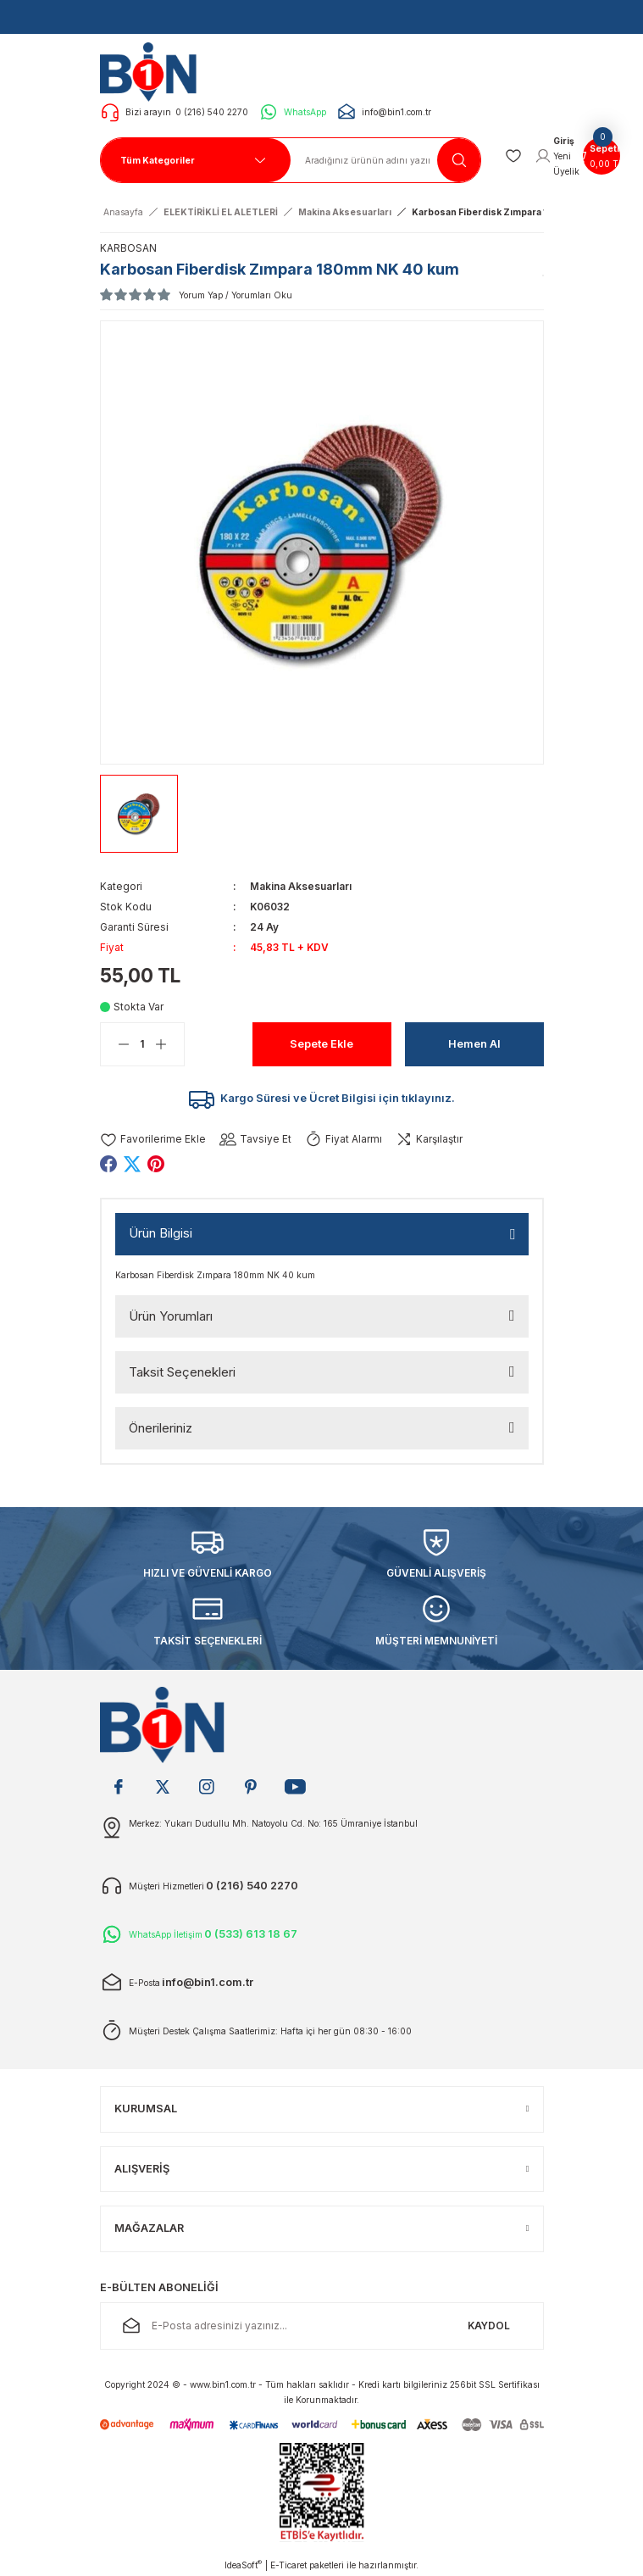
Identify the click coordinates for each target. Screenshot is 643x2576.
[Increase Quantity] (169, 1044)
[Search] (385, 160)
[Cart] (601, 156)
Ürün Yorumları (171, 1316)
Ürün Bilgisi (160, 1233)
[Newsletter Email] (322, 2326)
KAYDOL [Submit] (489, 2325)
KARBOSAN (128, 248)
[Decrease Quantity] (115, 1044)
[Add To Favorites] (153, 1140)
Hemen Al (474, 1044)
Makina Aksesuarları (301, 886)
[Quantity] (142, 1044)
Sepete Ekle (321, 1044)
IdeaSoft (243, 2564)
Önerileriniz (160, 1428)
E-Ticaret (288, 2565)
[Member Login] (557, 156)
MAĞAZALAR (149, 2228)
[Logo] (153, 71)
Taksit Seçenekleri (182, 1372)
